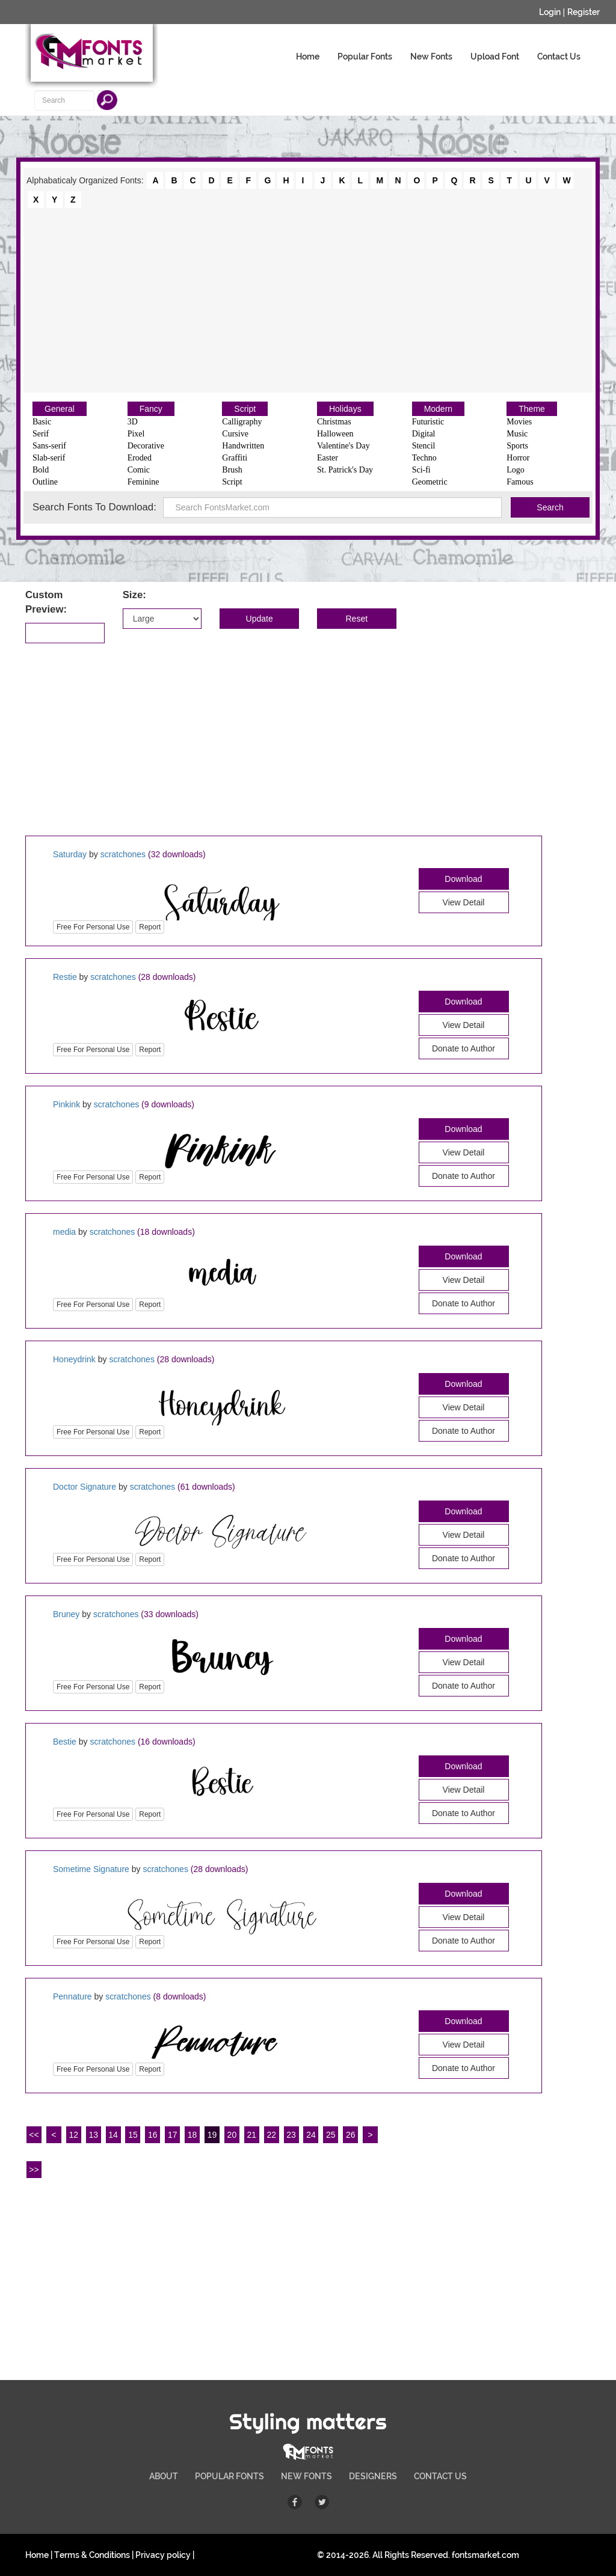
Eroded (140, 457)
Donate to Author (463, 1048)
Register (583, 12)
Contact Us (559, 56)
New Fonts (431, 56)
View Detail (464, 902)
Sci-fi (421, 469)
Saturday (70, 854)
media (64, 1232)
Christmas (334, 421)
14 (113, 2135)
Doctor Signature (84, 1486)
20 (232, 2135)
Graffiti (234, 457)
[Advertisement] (308, 299)
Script (245, 409)
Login (550, 12)
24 (311, 2135)
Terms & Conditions (92, 2555)
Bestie (64, 1741)
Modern (438, 409)
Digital (424, 433)
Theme (532, 409)
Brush (232, 469)
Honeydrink (74, 1359)
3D (133, 421)
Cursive (235, 433)
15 (133, 2135)
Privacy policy (163, 2555)
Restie (65, 977)
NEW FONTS (306, 2476)
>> (33, 2169)
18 (192, 2135)
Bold (40, 469)
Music (517, 433)
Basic (41, 421)
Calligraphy (242, 421)
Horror (518, 457)
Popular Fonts (364, 56)
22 (271, 2135)
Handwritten (243, 445)
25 (331, 2135)
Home (307, 56)
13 (93, 2135)
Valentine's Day (343, 445)
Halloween (335, 433)
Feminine (143, 481)
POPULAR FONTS (229, 2476)
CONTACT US (440, 2476)
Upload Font (494, 56)
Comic (139, 469)
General (60, 409)
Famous (520, 481)
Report (150, 927)
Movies (519, 421)
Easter (327, 457)
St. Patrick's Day (345, 469)
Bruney (66, 1614)
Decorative (146, 445)
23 (291, 2135)
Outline (45, 481)
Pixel (136, 433)
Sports (517, 445)
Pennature (72, 1996)
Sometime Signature (91, 1869)
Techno (424, 457)
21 (252, 2135)
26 (351, 2135)
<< (33, 2135)
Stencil (424, 445)
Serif (40, 433)
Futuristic (428, 421)
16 (153, 2135)
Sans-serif (49, 445)
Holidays (345, 409)
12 (73, 2135)
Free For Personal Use (93, 927)
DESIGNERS (373, 2476)
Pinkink (66, 1104)
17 (172, 2135)
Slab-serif (48, 457)
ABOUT (163, 2476)
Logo (516, 469)
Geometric (430, 481)
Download (463, 879)
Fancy (151, 409)
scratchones (123, 854)
